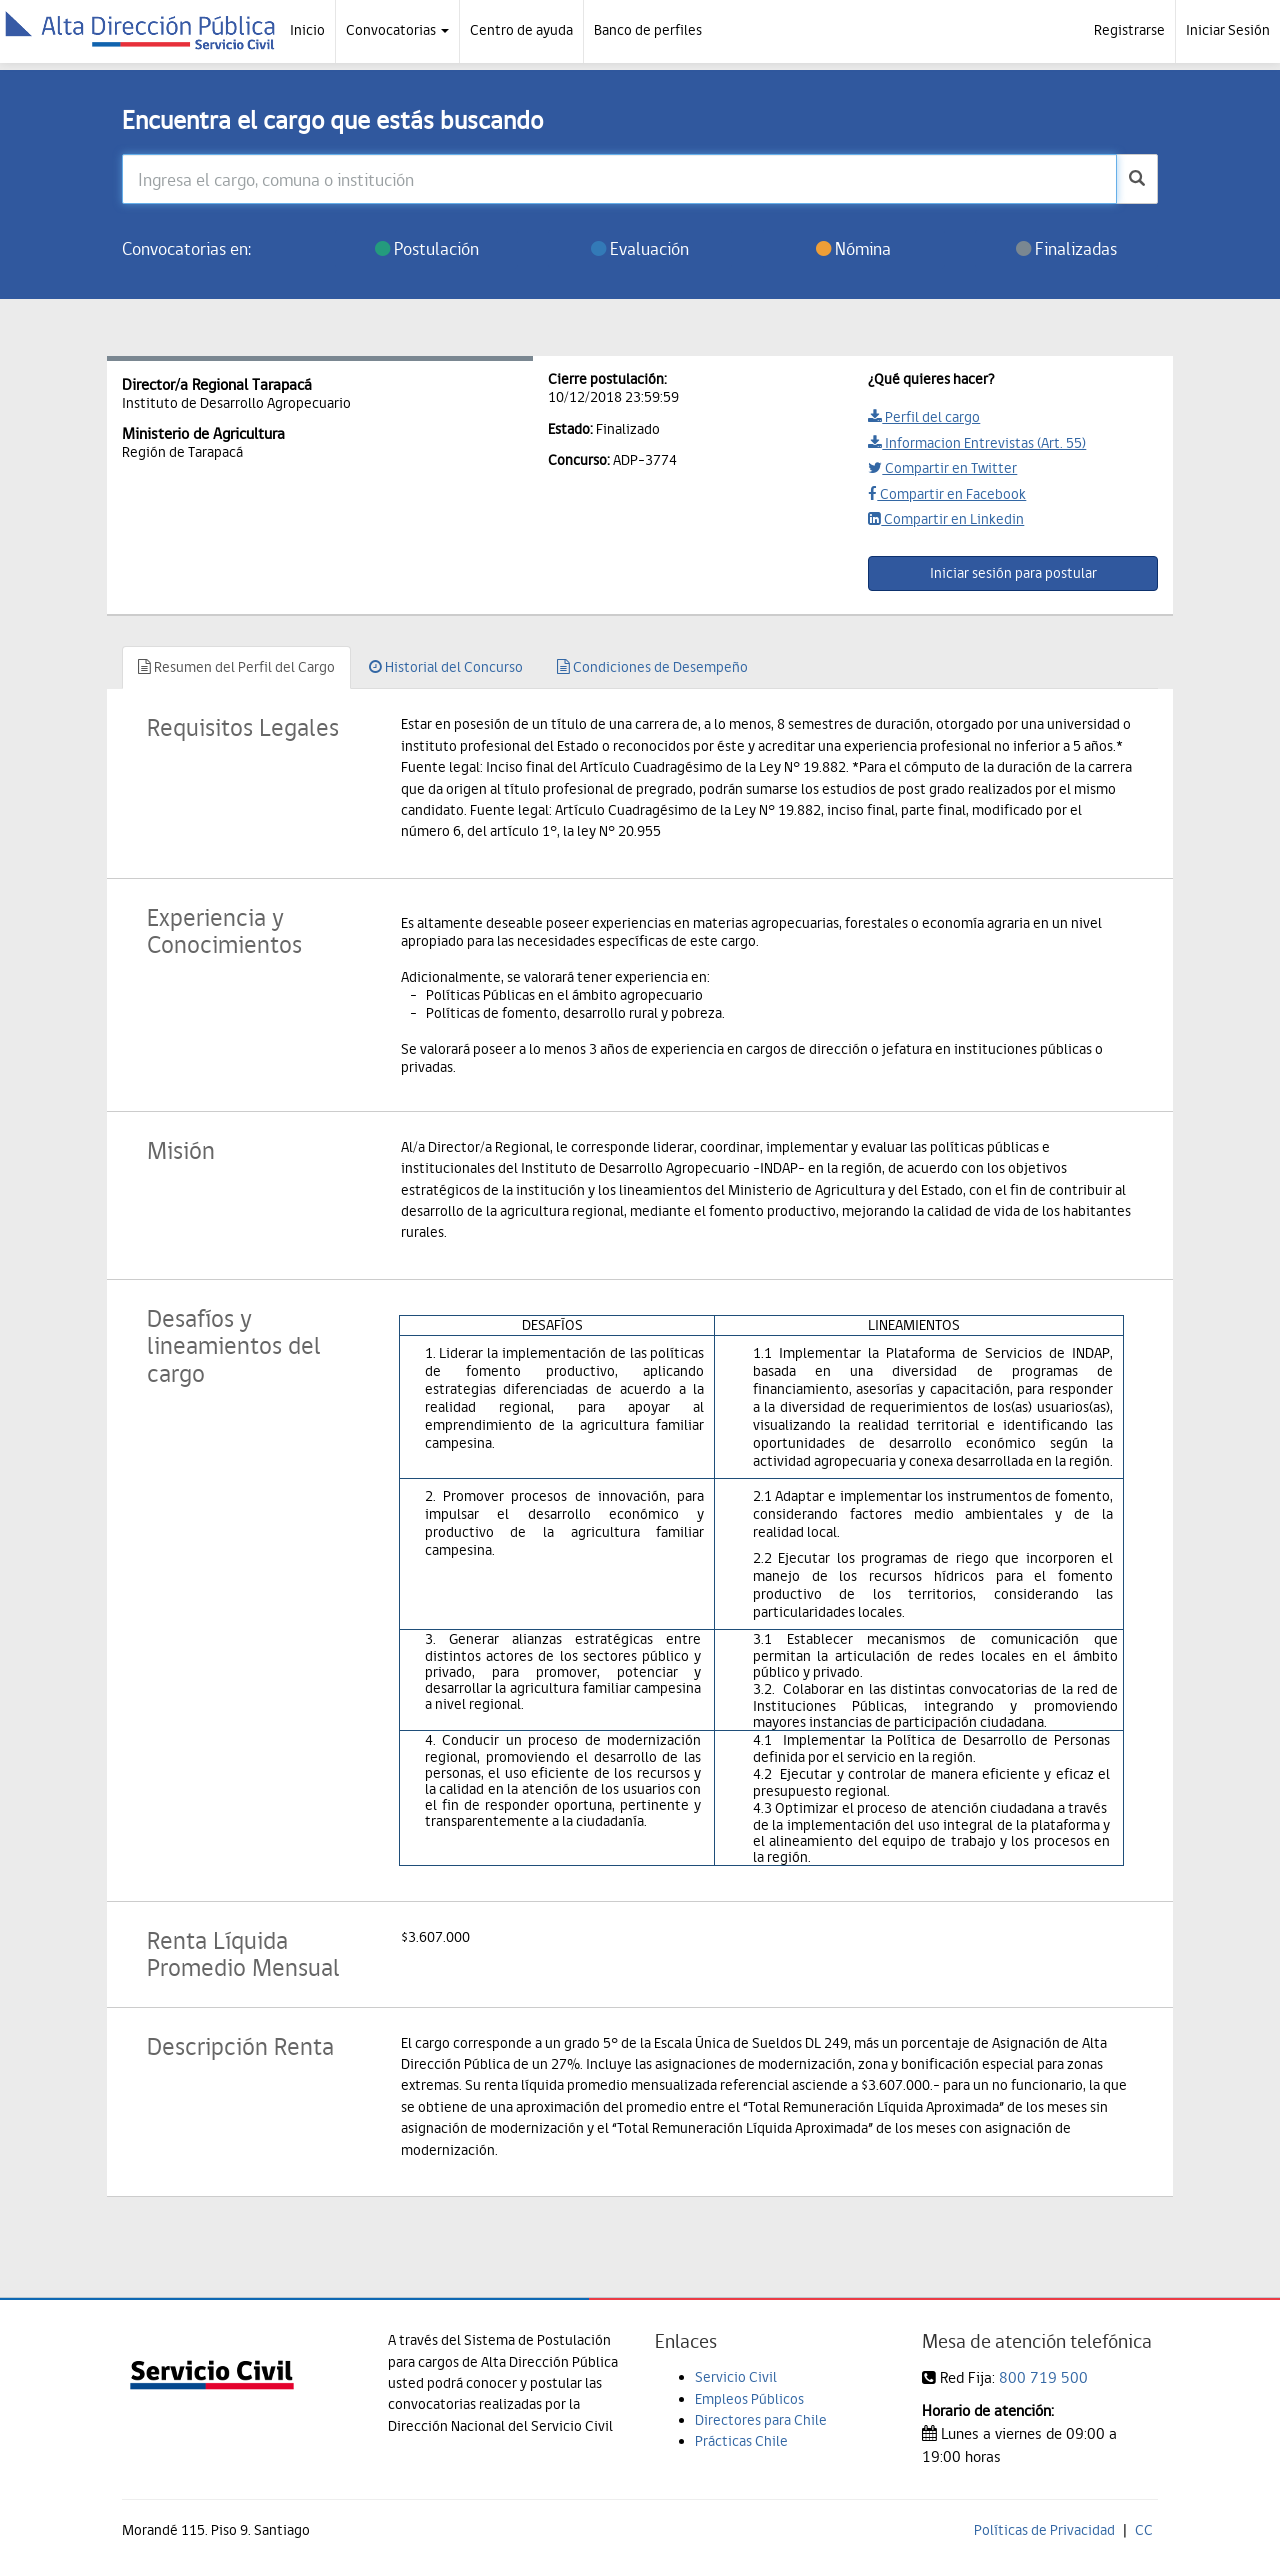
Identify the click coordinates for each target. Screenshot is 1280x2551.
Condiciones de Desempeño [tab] (652, 667)
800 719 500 (1043, 2377)
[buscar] (1137, 179)
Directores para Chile (761, 2420)
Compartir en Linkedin (946, 519)
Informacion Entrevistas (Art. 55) (977, 443)
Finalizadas (1066, 248)
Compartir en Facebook (947, 494)
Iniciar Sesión (1228, 30)
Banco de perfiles (648, 30)
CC (1144, 2530)
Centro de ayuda (521, 30)
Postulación (427, 248)
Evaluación (640, 248)
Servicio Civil (736, 2377)
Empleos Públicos (749, 2399)
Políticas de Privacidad (1044, 2530)
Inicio (307, 30)
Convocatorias (397, 30)
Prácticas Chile (741, 2441)
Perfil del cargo (924, 417)
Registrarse (1129, 30)
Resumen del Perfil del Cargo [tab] (236, 667)
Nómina (853, 248)
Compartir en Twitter (942, 468)
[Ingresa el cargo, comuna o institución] (620, 179)
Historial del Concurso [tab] (446, 667)
